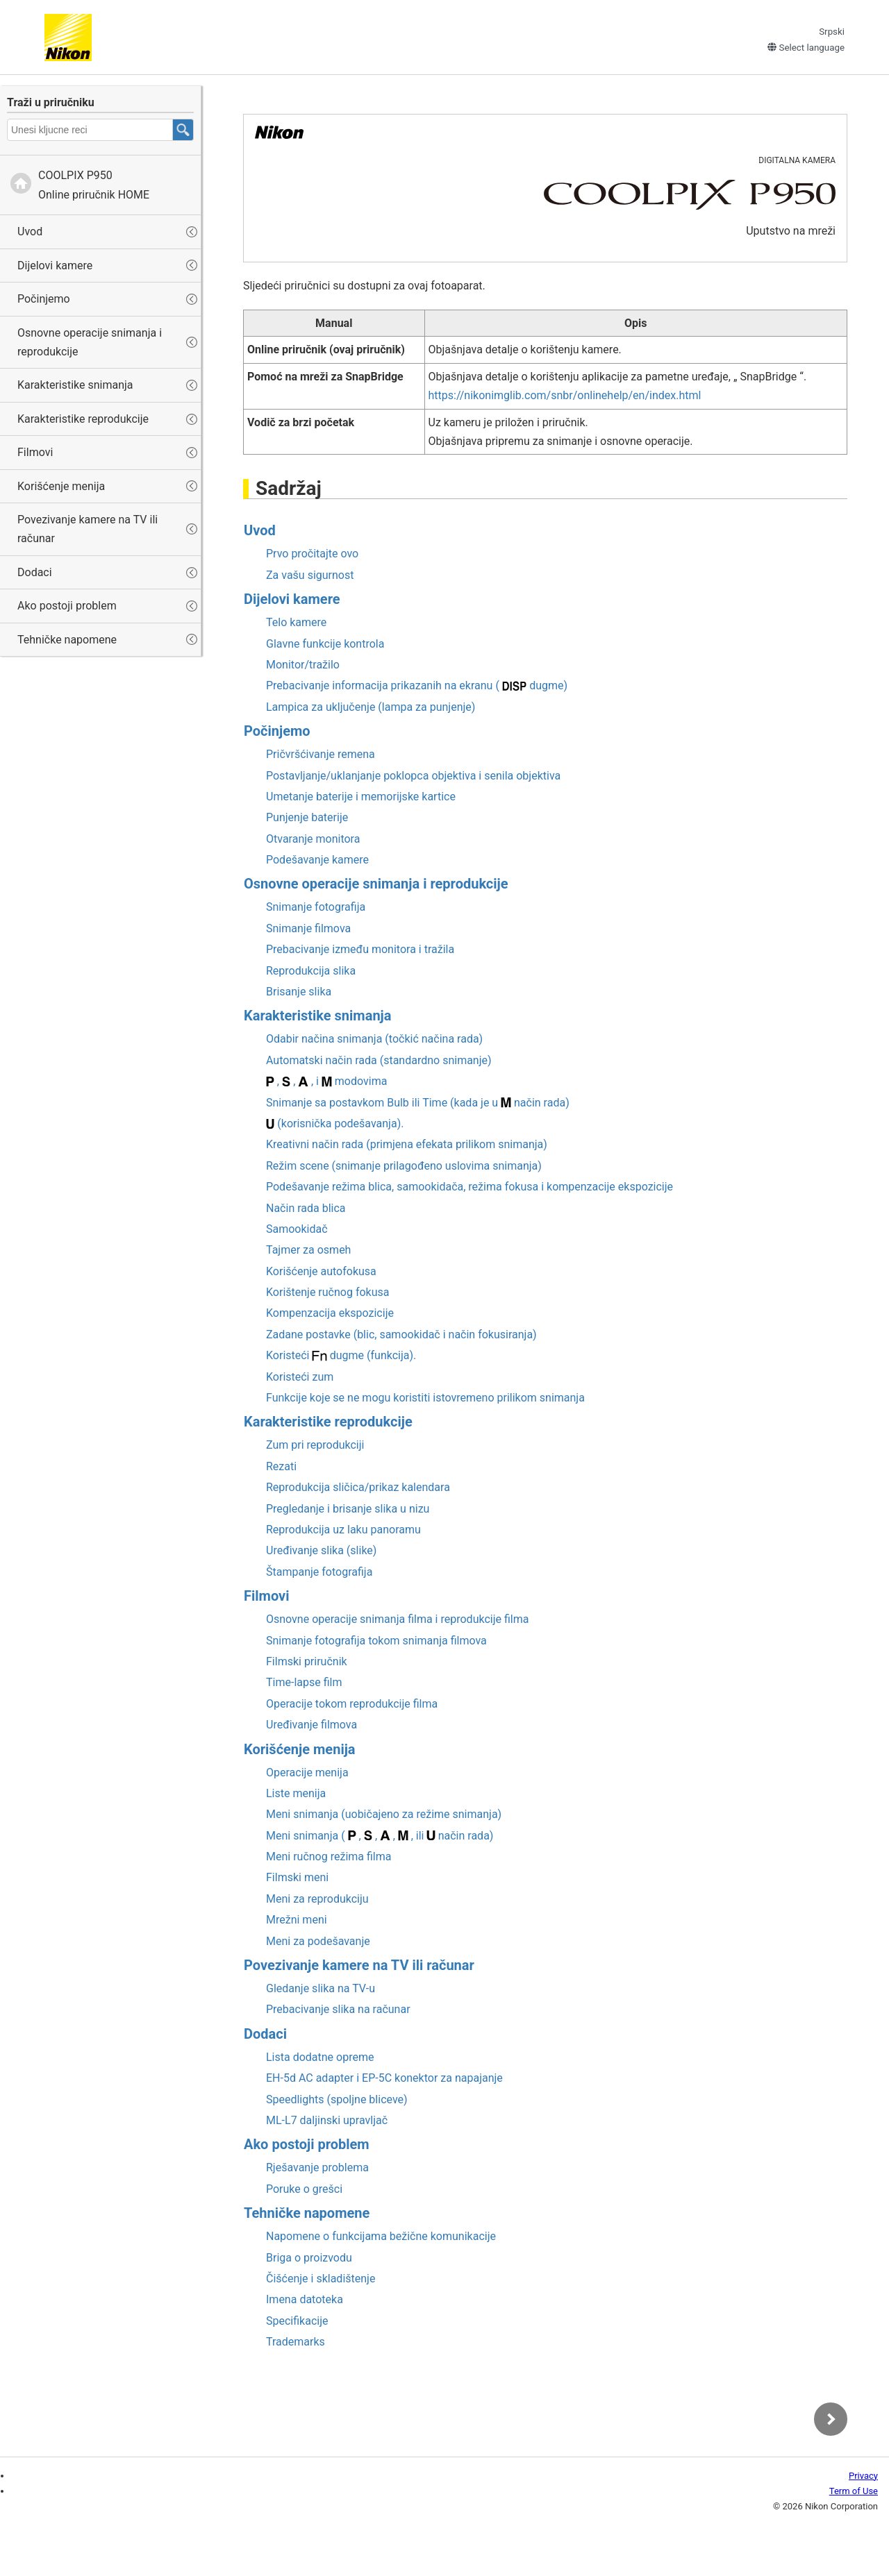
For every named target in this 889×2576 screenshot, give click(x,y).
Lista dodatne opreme (320, 2057)
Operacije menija (307, 1772)
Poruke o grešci (304, 2189)
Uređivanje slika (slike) (321, 1550)
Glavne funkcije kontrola (325, 643)
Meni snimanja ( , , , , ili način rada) (379, 1835)
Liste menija (296, 1793)
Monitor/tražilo (303, 664)
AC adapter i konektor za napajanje (384, 2078)
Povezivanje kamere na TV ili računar (87, 529)
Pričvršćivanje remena (320, 754)
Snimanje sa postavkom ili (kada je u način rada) (418, 1102)
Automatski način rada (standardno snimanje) (379, 1060)
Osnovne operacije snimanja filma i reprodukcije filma (397, 1619)
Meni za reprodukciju (317, 1898)
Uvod (29, 231)
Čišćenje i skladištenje (320, 2278)
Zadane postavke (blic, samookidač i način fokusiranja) (401, 1334)
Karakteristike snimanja (75, 385)
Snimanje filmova (308, 928)
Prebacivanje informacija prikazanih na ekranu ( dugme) (416, 685)
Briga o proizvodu (309, 2257)
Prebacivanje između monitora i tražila (360, 949)
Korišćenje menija (61, 486)
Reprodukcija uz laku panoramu (343, 1529)
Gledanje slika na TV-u (320, 1988)
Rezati (281, 1466)
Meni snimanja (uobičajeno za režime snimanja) (383, 1814)
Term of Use (853, 2491)
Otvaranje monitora (313, 838)
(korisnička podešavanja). (335, 1123)
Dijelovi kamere (54, 265)
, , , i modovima (326, 1081)
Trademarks (295, 2341)
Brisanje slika (298, 991)
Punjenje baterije (307, 817)
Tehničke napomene (67, 639)
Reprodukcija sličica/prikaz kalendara (358, 1487)
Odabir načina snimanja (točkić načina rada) (374, 1038)
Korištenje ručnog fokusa (327, 1292)
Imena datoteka (304, 2299)
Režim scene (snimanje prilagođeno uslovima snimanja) (404, 1165)
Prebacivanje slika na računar (338, 2009)
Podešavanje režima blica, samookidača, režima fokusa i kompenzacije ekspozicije (469, 1186)
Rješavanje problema (317, 2167)
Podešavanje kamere (317, 859)
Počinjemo (43, 298)
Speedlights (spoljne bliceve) (337, 2099)
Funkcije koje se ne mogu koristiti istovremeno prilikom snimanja (425, 1397)
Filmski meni (297, 1877)
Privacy (863, 2475)
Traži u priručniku (50, 102)
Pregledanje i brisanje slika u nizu (347, 1508)
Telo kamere (296, 622)
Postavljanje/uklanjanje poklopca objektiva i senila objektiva (413, 775)
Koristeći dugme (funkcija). (341, 1355)
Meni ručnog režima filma (328, 1856)
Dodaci (34, 572)
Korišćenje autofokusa (321, 1271)
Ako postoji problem (67, 605)
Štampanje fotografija (319, 1572)
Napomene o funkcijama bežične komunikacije (381, 2236)
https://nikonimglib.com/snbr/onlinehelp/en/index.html (565, 395)
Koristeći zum (299, 1376)
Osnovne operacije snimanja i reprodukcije (89, 342)
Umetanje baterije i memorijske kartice (361, 796)
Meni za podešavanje (318, 1941)
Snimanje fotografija (315, 907)
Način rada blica (306, 1208)
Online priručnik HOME (93, 185)
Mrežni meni (296, 1919)
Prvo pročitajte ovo (312, 553)
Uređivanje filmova (311, 1724)
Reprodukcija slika (311, 970)
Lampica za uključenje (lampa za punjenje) (370, 707)
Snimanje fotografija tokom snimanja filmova (376, 1640)
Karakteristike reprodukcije (83, 419)
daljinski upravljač (327, 2120)
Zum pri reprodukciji (315, 1444)
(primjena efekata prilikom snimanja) (406, 1144)
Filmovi (35, 452)
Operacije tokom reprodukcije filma (352, 1703)
